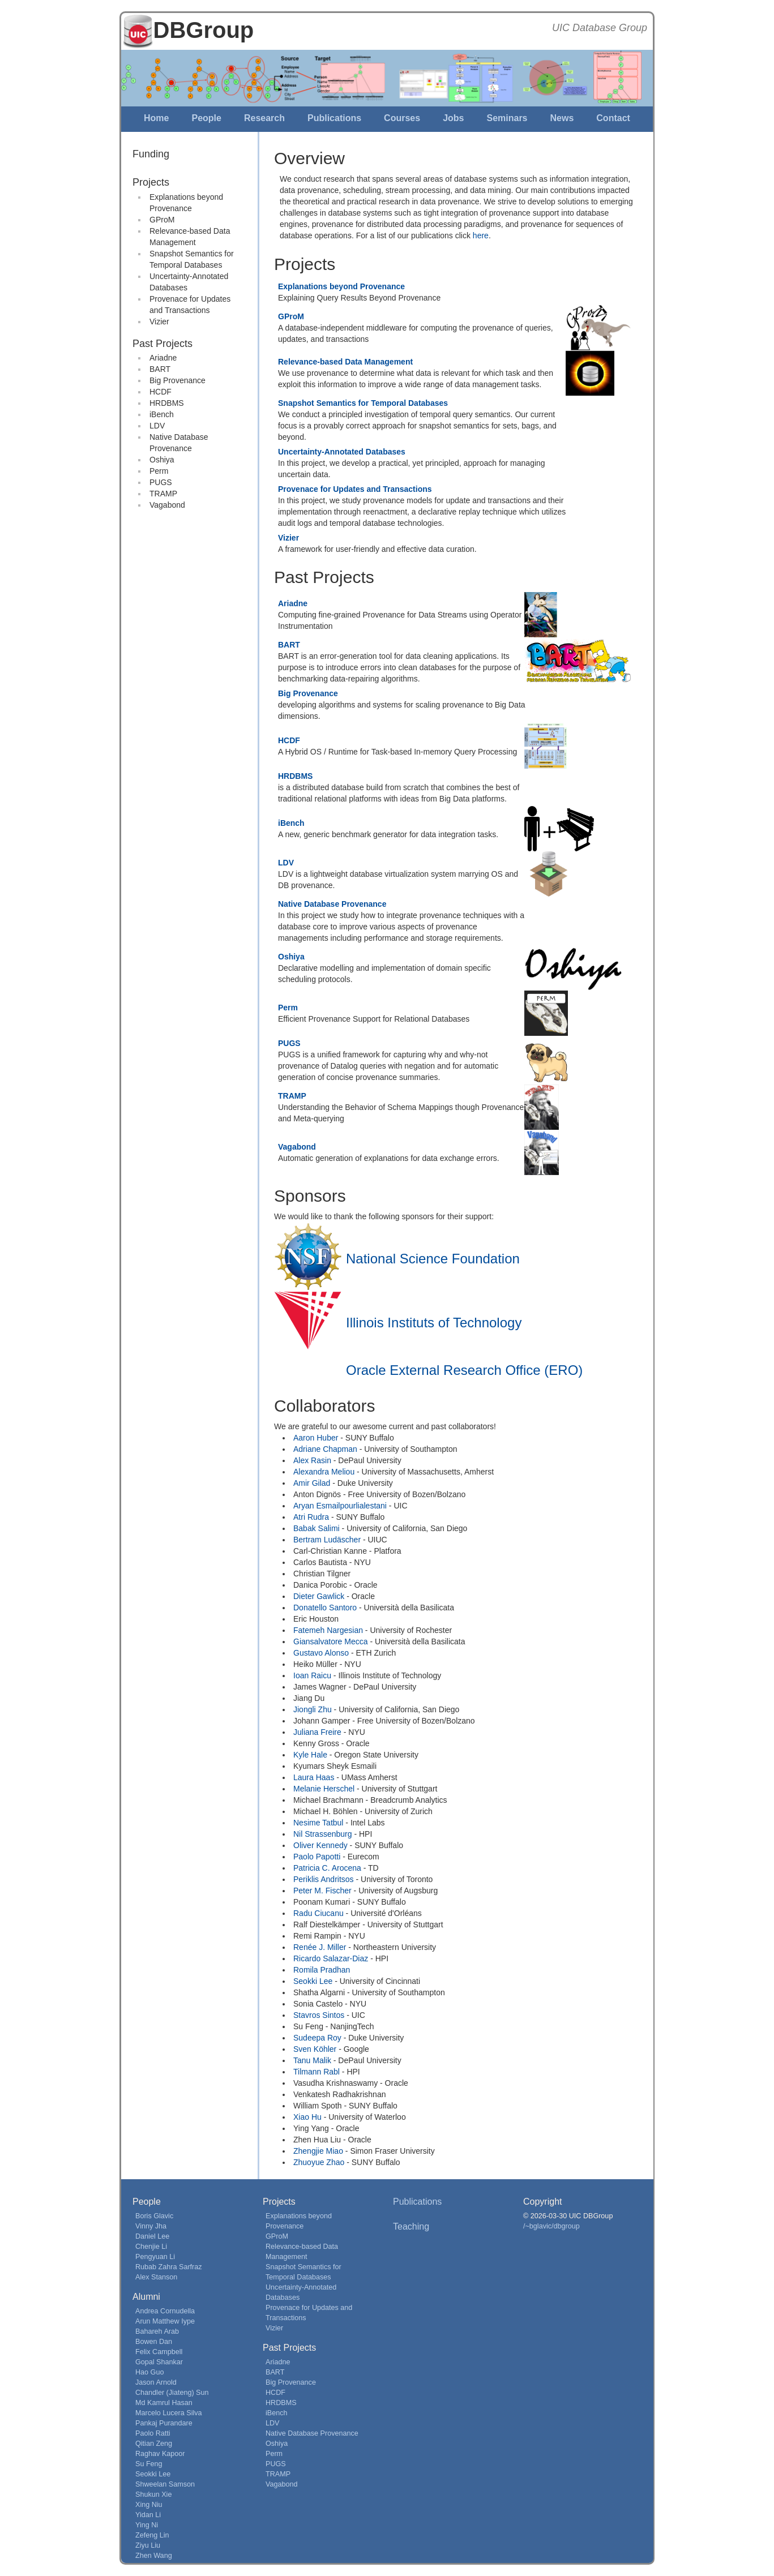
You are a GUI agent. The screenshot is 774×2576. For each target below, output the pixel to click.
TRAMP (163, 493)
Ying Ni (146, 2525)
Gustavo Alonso (321, 1652)
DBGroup (203, 30)
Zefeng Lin (152, 2535)
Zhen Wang (153, 2556)
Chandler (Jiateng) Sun (172, 2393)
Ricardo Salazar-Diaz (330, 1958)
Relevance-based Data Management (345, 361)
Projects (150, 182)
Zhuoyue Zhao (318, 2162)
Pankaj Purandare (164, 2423)
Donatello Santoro (325, 1607)
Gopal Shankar (159, 2362)
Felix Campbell (158, 2352)
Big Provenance (177, 380)
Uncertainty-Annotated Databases (341, 451)
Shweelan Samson (165, 2484)
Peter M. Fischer (322, 1890)
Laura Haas (313, 1777)
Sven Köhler (314, 2049)
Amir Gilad (311, 1483)
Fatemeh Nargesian (328, 1630)
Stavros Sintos (318, 2015)
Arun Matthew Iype (165, 2321)
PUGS (160, 482)
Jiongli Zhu (312, 1709)
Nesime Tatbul (318, 1822)
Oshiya (161, 459)
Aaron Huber (315, 1437)
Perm (158, 470)
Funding (150, 154)
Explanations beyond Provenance (341, 286)
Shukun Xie (153, 2494)
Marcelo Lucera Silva (168, 2413)
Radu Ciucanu (318, 1913)
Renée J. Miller (319, 1947)
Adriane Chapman (325, 1449)
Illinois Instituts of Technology (433, 1322)
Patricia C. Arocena (327, 1867)
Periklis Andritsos (323, 1879)
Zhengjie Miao (318, 2150)
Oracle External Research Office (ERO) (464, 1370)
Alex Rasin (312, 1460)
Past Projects (162, 343)
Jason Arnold (156, 2382)
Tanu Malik (312, 2060)
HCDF (160, 391)
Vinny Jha (150, 2226)
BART (159, 369)
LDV (157, 425)
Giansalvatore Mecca (330, 1641)
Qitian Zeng (153, 2444)
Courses (402, 118)
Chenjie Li (151, 2247)
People (206, 118)
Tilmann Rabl (316, 2071)
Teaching (411, 2226)
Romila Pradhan (321, 1969)
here (481, 235)
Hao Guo (149, 2372)
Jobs (453, 118)
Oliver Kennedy (320, 1845)
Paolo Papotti (316, 1856)
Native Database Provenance (332, 903)
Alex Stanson (156, 2277)
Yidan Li (148, 2515)
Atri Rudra (311, 1516)
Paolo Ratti (152, 2433)
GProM (161, 219)
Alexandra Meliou (323, 1471)
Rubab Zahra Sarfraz (168, 2267)
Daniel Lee (152, 2236)
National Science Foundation (433, 1258)
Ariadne (163, 357)
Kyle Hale (310, 1754)
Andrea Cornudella (165, 2311)
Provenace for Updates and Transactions (355, 489)
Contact (613, 118)
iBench (161, 414)
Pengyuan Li (155, 2257)
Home (156, 118)
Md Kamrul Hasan (164, 2403)
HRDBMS (166, 403)
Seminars (506, 118)
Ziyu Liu (147, 2545)
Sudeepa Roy (317, 2037)
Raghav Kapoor (160, 2454)
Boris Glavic (154, 2216)
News (562, 118)
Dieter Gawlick (318, 1596)
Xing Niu (149, 2505)
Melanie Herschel (323, 1788)
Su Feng (149, 2464)
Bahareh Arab (157, 2331)
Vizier (159, 321)
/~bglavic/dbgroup (551, 2226)
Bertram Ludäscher (327, 1539)
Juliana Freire (317, 1732)
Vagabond (167, 504)
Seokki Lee (312, 1981)
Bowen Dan (153, 2342)
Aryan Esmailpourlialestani (340, 1505)
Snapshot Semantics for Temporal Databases (363, 403)
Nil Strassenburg (322, 1833)
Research (264, 118)
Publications (334, 118)
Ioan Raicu (312, 1675)
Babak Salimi (316, 1528)
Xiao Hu (307, 2116)
